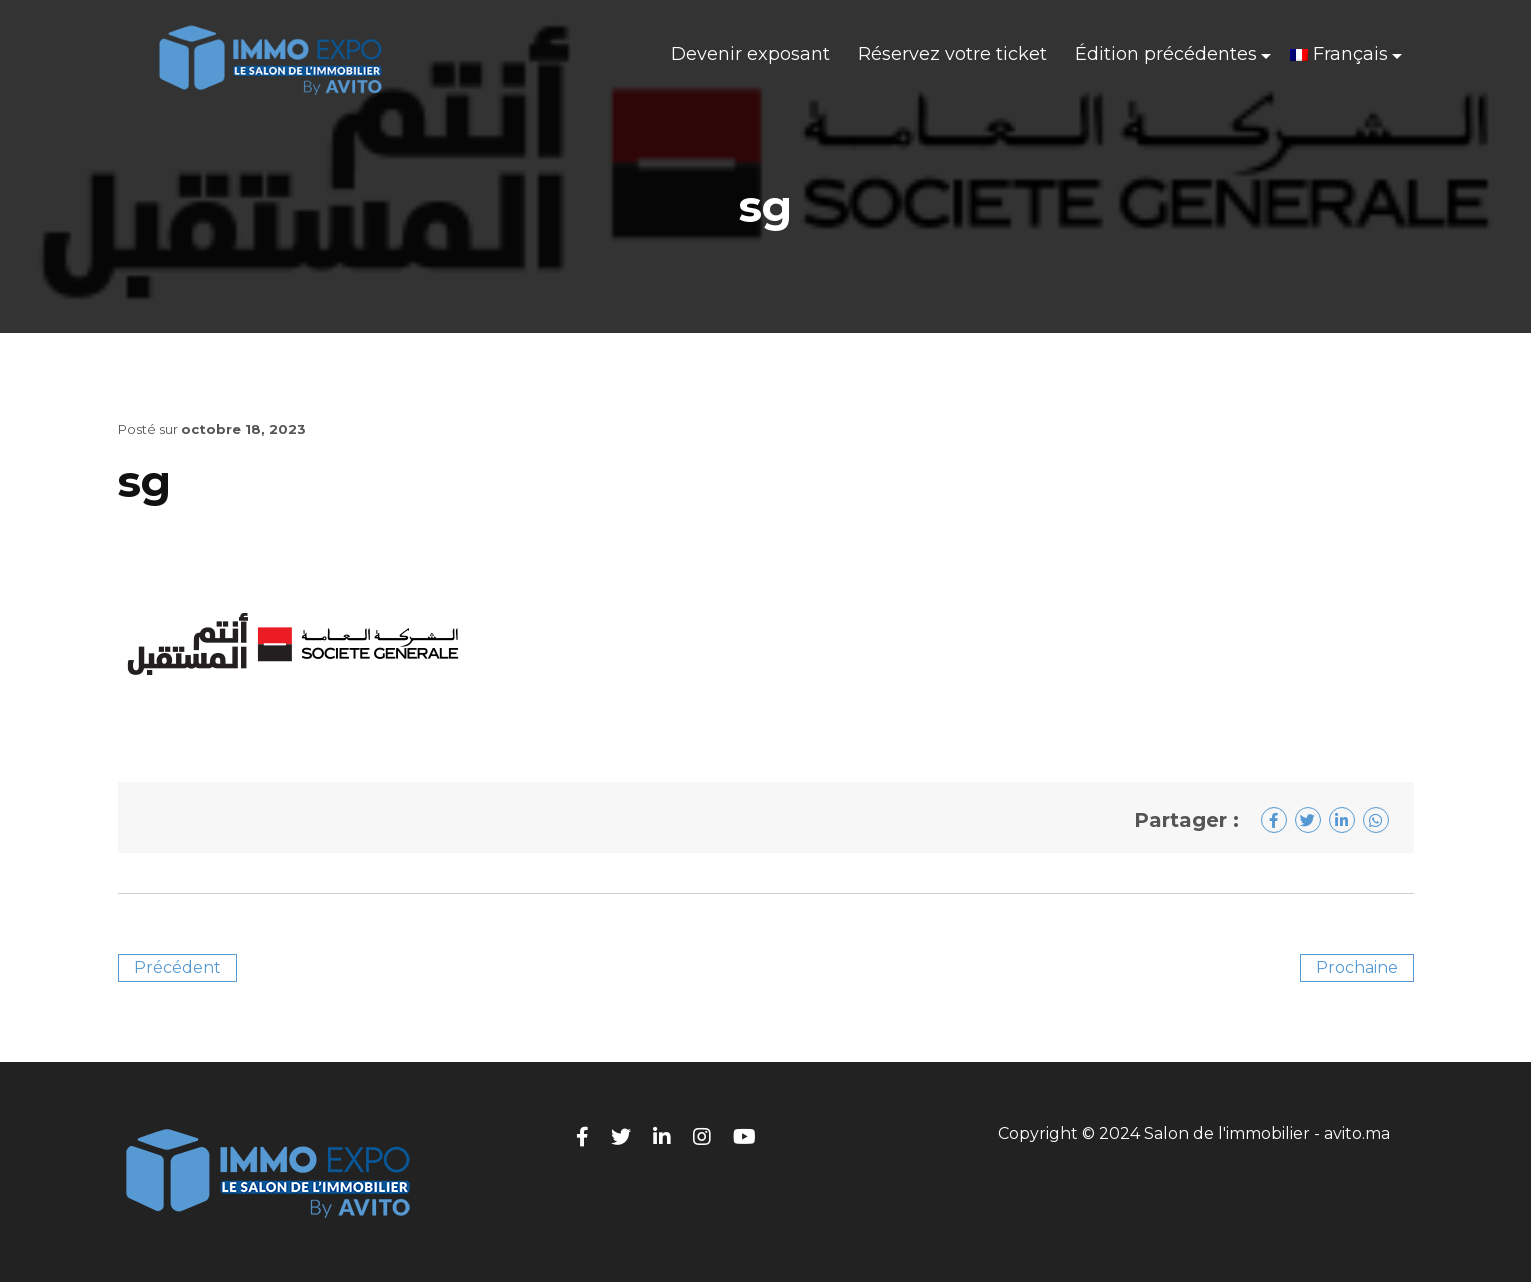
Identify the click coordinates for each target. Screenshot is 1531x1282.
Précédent (177, 967)
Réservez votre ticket (952, 54)
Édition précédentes (1166, 54)
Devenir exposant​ (750, 54)
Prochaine (1357, 967)
